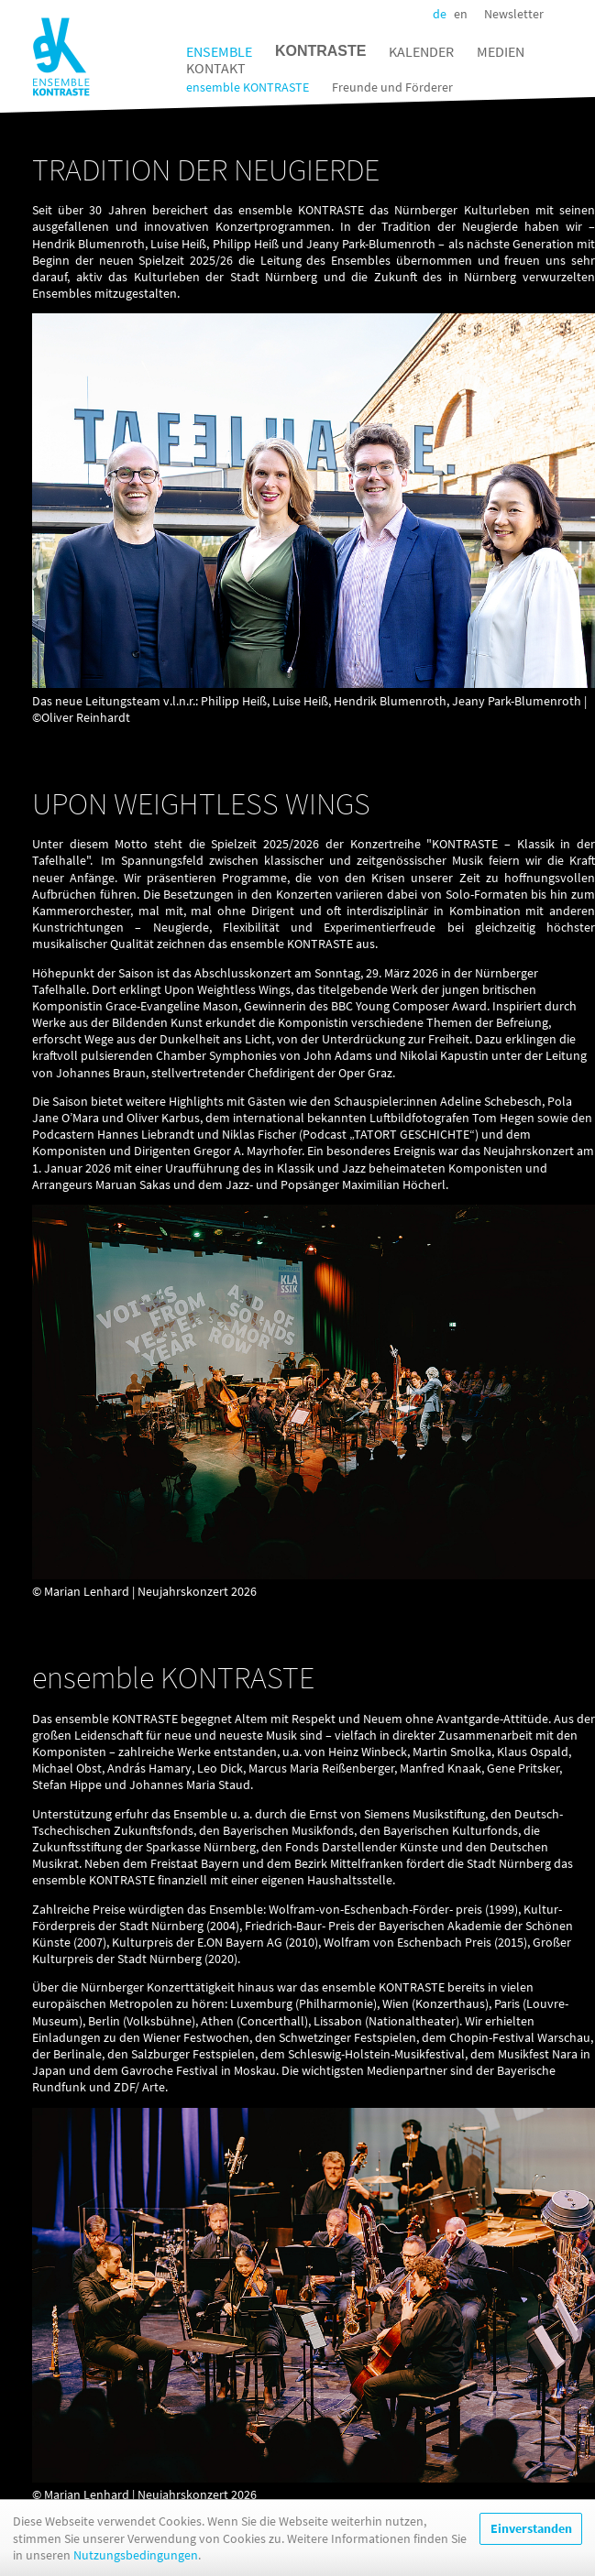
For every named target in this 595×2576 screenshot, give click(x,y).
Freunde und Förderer (392, 87)
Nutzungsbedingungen (135, 2566)
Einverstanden (531, 2540)
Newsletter (514, 13)
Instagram (579, 14)
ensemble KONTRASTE (247, 87)
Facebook (558, 14)
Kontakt (216, 68)
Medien (500, 51)
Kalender (421, 51)
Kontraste (321, 51)
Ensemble (219, 51)
